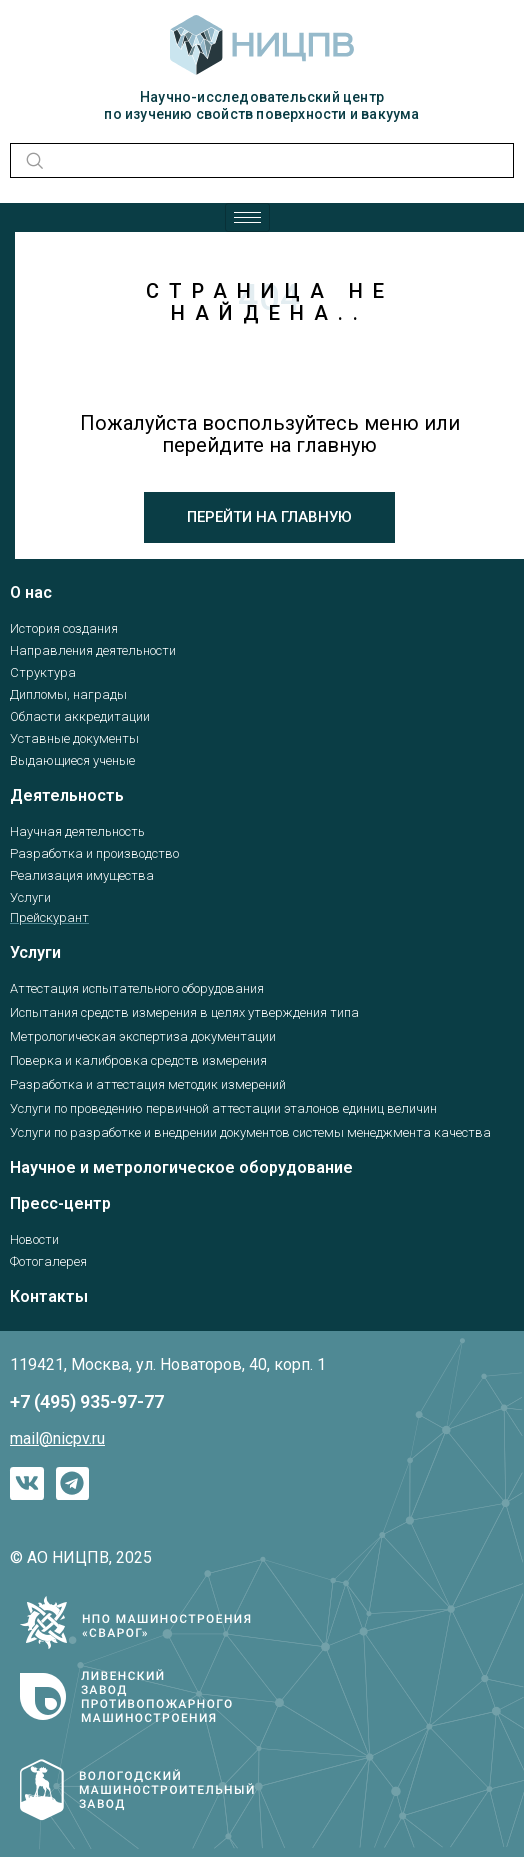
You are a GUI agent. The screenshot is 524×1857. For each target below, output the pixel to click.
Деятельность (67, 795)
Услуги (35, 952)
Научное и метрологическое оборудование (181, 1167)
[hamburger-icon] (247, 217)
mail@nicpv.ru (57, 1438)
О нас (31, 592)
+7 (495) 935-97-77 (87, 1401)
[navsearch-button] (31, 160)
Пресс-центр (60, 1203)
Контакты (49, 1296)
